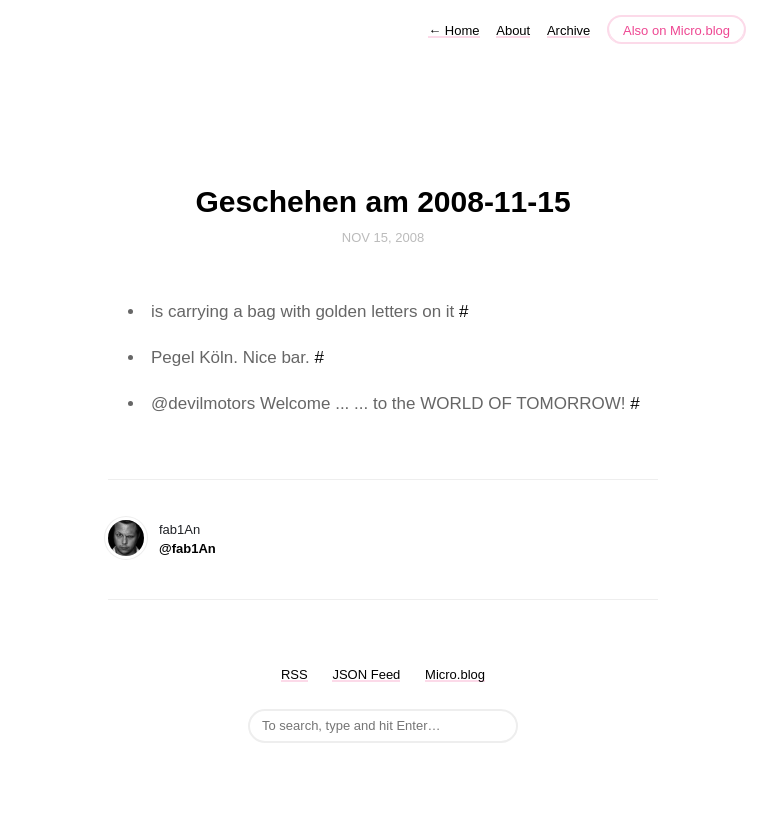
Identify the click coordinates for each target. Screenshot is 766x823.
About (513, 30)
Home (453, 30)
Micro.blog (455, 674)
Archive (568, 30)
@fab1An (187, 548)
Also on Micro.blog (676, 30)
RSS (294, 674)
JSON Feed (366, 674)
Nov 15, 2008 (383, 237)
